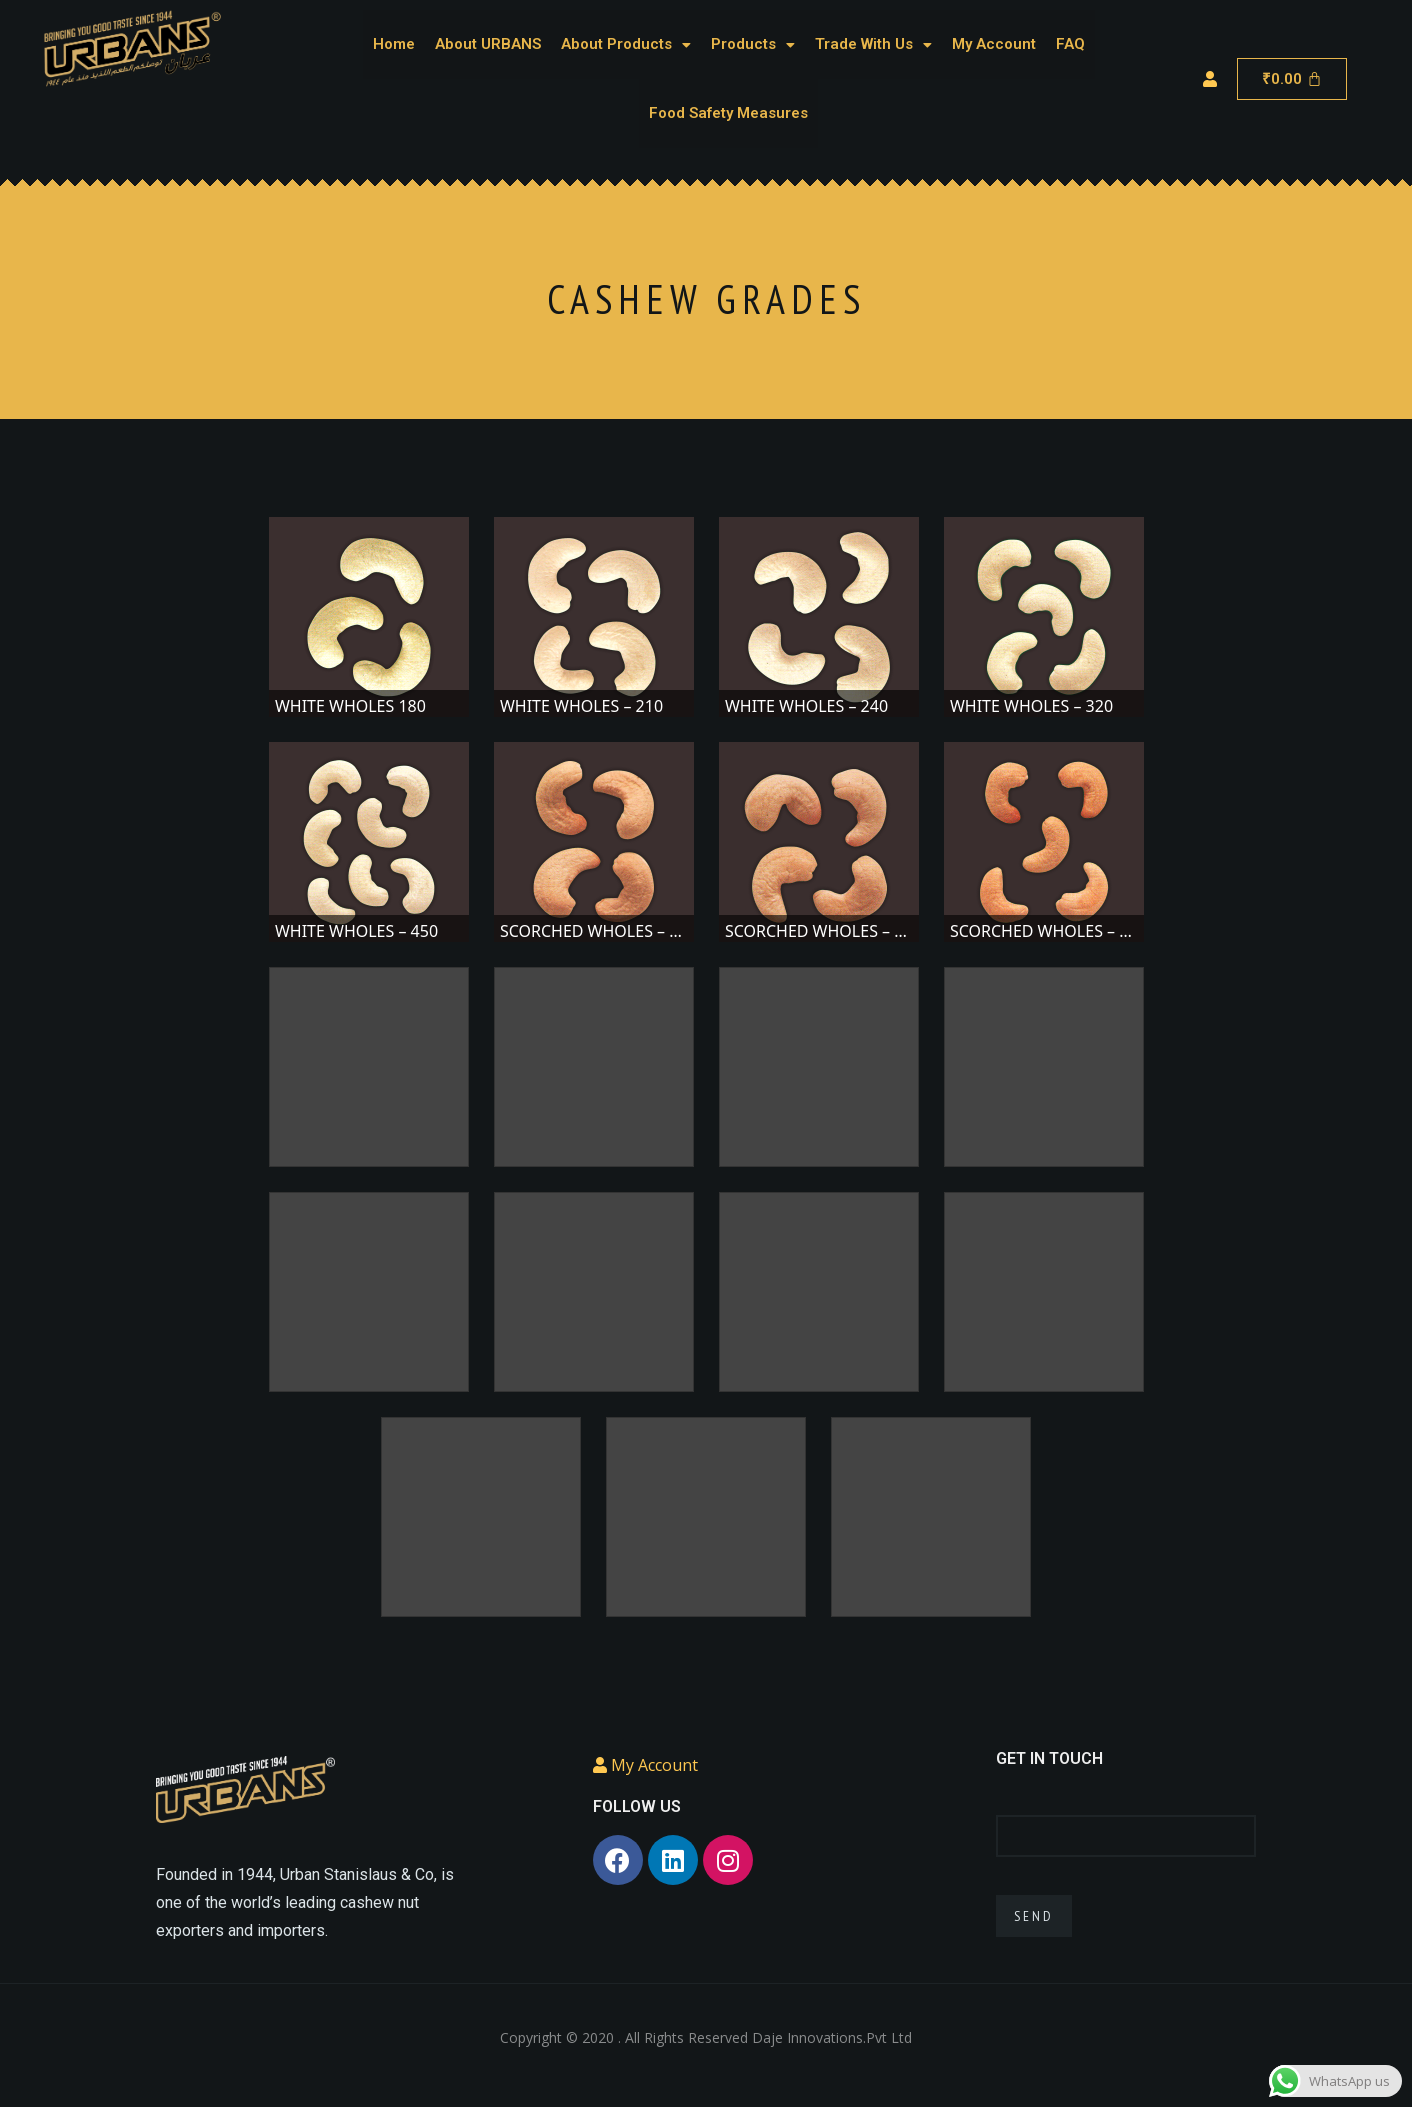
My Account (994, 44)
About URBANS (488, 44)
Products (753, 44)
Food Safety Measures (728, 113)
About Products (626, 44)
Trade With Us (873, 44)
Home (394, 44)
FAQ (1070, 44)
